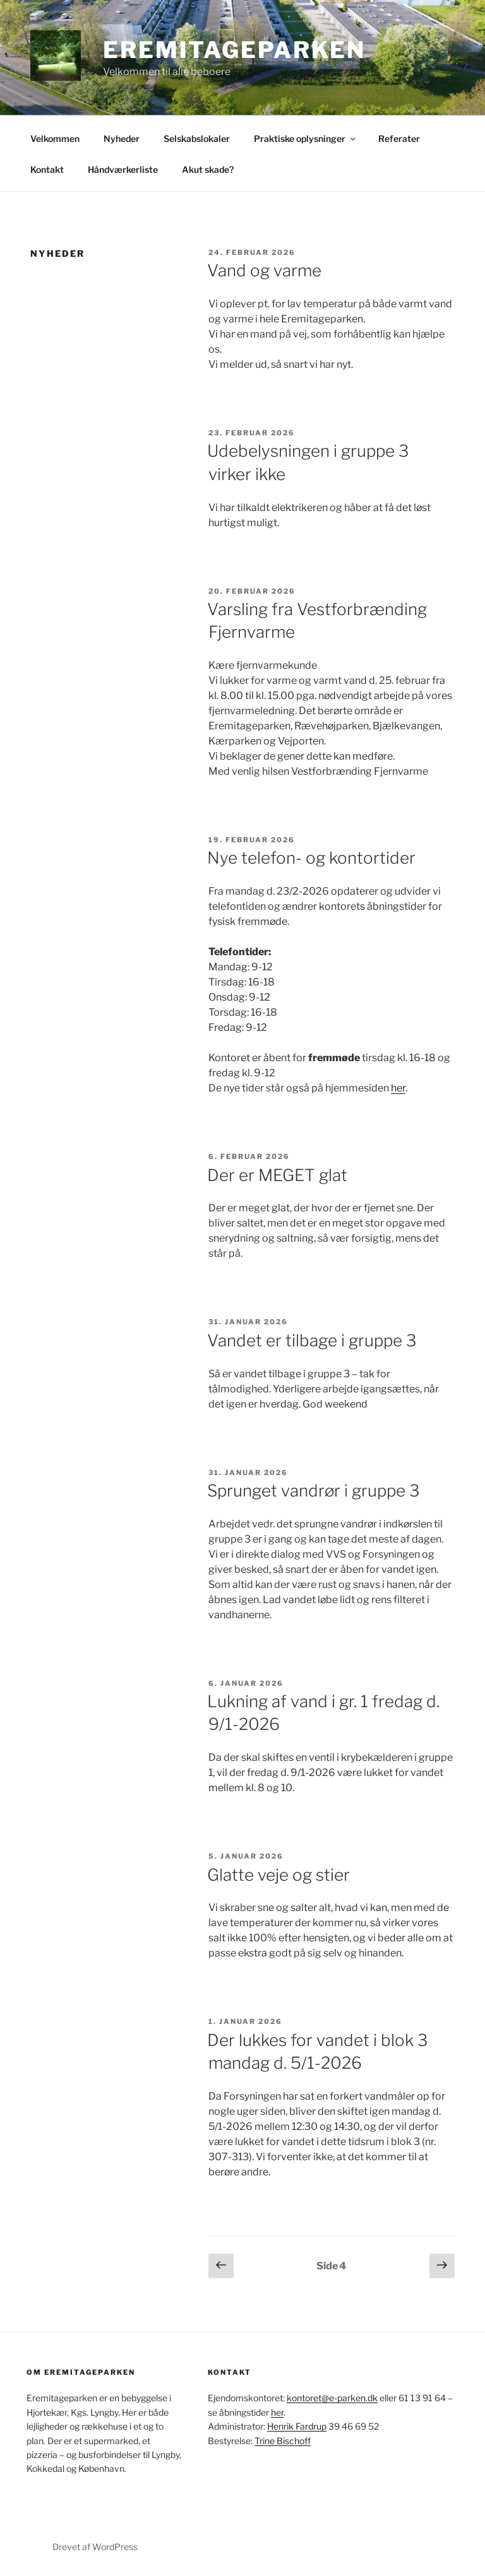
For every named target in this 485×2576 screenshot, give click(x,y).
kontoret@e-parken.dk (332, 2397)
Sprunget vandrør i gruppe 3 (313, 1490)
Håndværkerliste (123, 169)
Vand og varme (264, 270)
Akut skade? (208, 169)
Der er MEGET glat (277, 1175)
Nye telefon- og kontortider (311, 857)
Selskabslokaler (197, 138)
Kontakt (47, 169)
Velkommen (55, 138)
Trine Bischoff (282, 2440)
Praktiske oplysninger (305, 138)
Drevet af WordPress (95, 2546)
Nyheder (122, 138)
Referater (399, 138)
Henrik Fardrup (296, 2426)
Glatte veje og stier (278, 1875)
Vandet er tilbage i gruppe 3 (311, 1340)
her (398, 1088)
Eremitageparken (234, 50)
